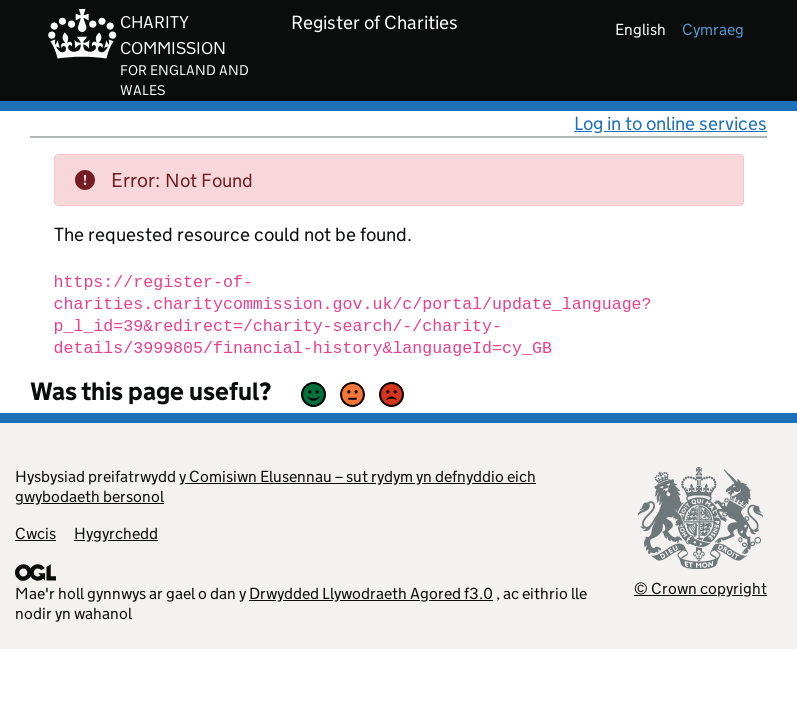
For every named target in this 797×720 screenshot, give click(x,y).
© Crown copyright (700, 588)
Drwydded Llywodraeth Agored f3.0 (371, 593)
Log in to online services (670, 123)
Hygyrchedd (116, 533)
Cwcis (35, 533)
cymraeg (713, 29)
